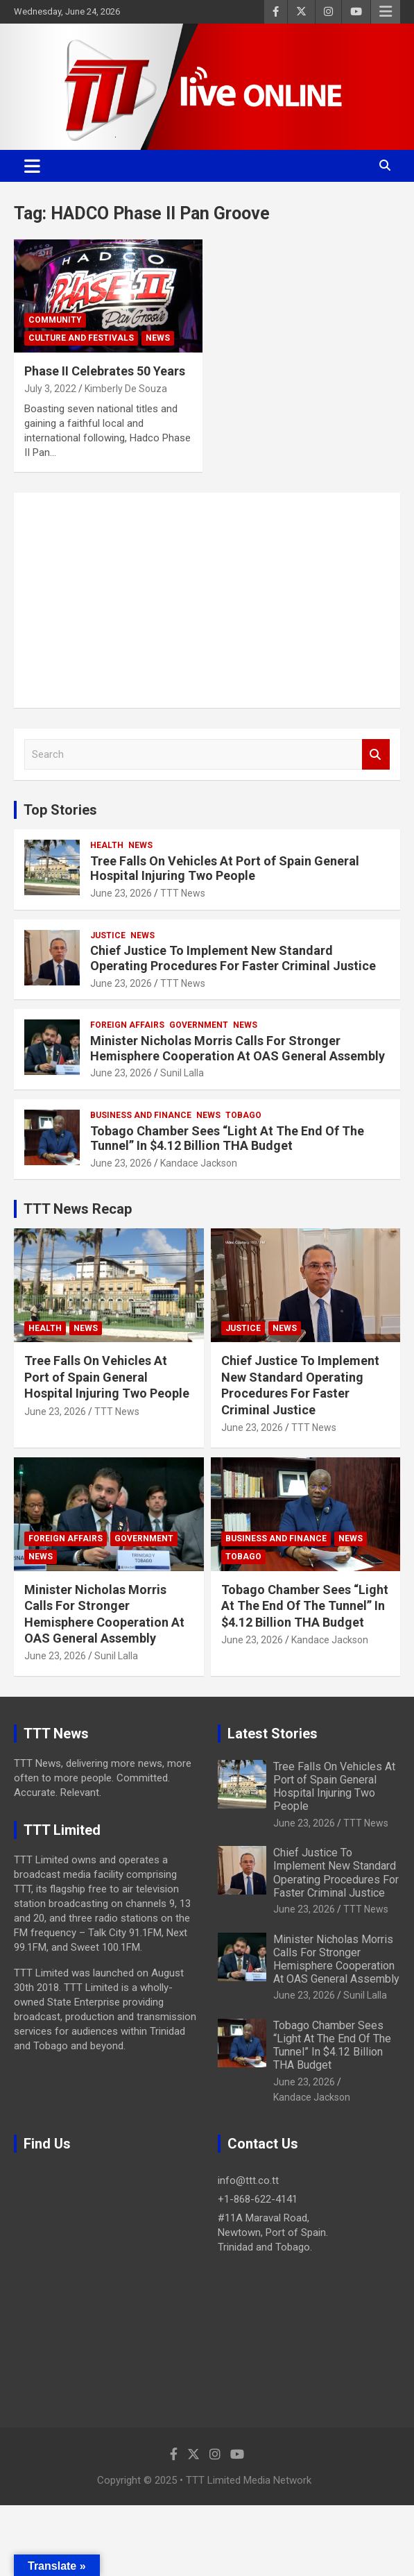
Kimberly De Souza (126, 388)
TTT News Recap (78, 1209)
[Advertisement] (207, 600)
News (158, 338)
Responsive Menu (385, 12)
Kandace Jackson (198, 1163)
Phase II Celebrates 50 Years (104, 371)
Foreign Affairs (127, 1025)
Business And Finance (140, 1115)
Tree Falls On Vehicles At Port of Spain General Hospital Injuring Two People (224, 868)
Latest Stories (272, 1733)
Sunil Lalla (182, 1072)
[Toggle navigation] (32, 166)
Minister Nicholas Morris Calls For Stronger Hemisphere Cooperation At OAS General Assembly (237, 1048)
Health (106, 845)
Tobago (243, 1115)
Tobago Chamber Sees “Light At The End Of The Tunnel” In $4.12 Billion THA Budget (227, 1138)
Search (376, 754)
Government (198, 1025)
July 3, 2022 (50, 388)
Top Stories (60, 810)
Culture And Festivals (81, 338)
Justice (108, 935)
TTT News (182, 893)
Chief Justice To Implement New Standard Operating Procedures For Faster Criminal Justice (233, 958)
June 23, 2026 (121, 893)
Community (55, 320)
